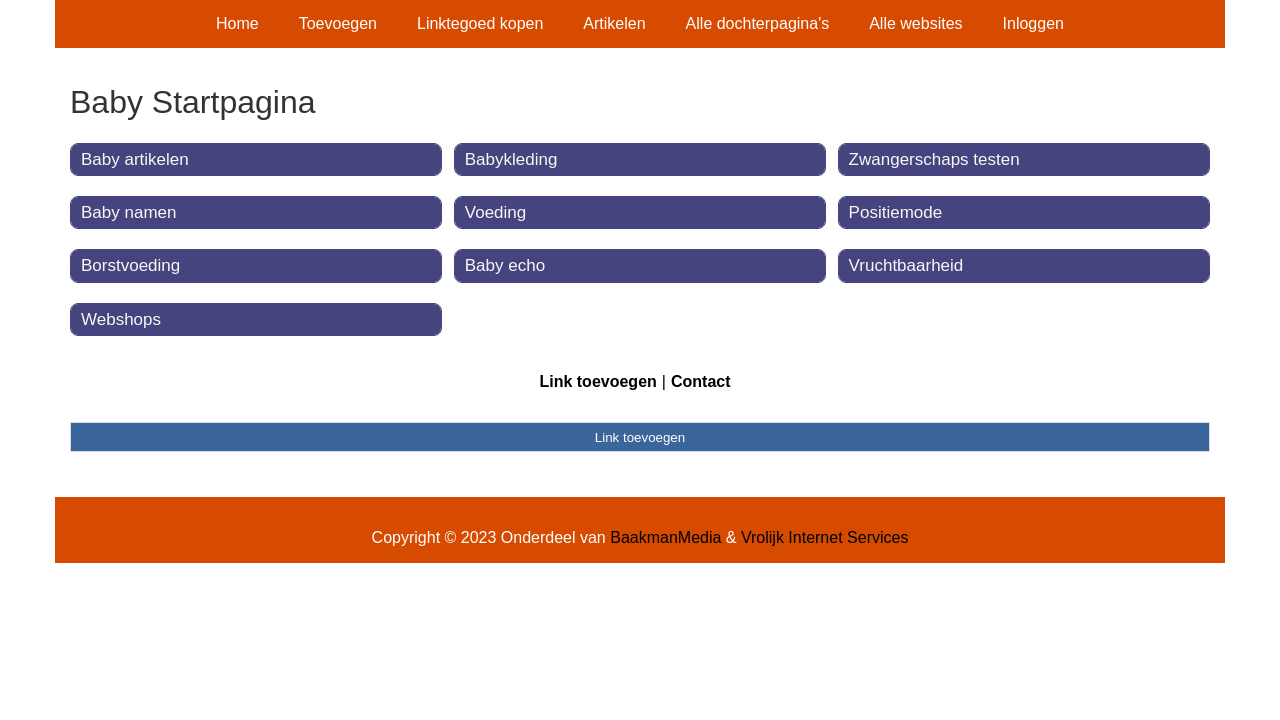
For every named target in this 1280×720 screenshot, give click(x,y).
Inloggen (1033, 23)
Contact (701, 381)
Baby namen (128, 212)
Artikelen (614, 23)
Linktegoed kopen (480, 23)
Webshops (121, 319)
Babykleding (511, 159)
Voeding (495, 212)
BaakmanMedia (665, 537)
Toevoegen (338, 23)
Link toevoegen (597, 381)
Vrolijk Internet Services (824, 537)
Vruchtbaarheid (906, 265)
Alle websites (915, 23)
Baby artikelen (135, 159)
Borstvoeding (130, 265)
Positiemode (896, 212)
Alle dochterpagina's (758, 23)
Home (237, 23)
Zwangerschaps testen (934, 159)
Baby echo (505, 265)
